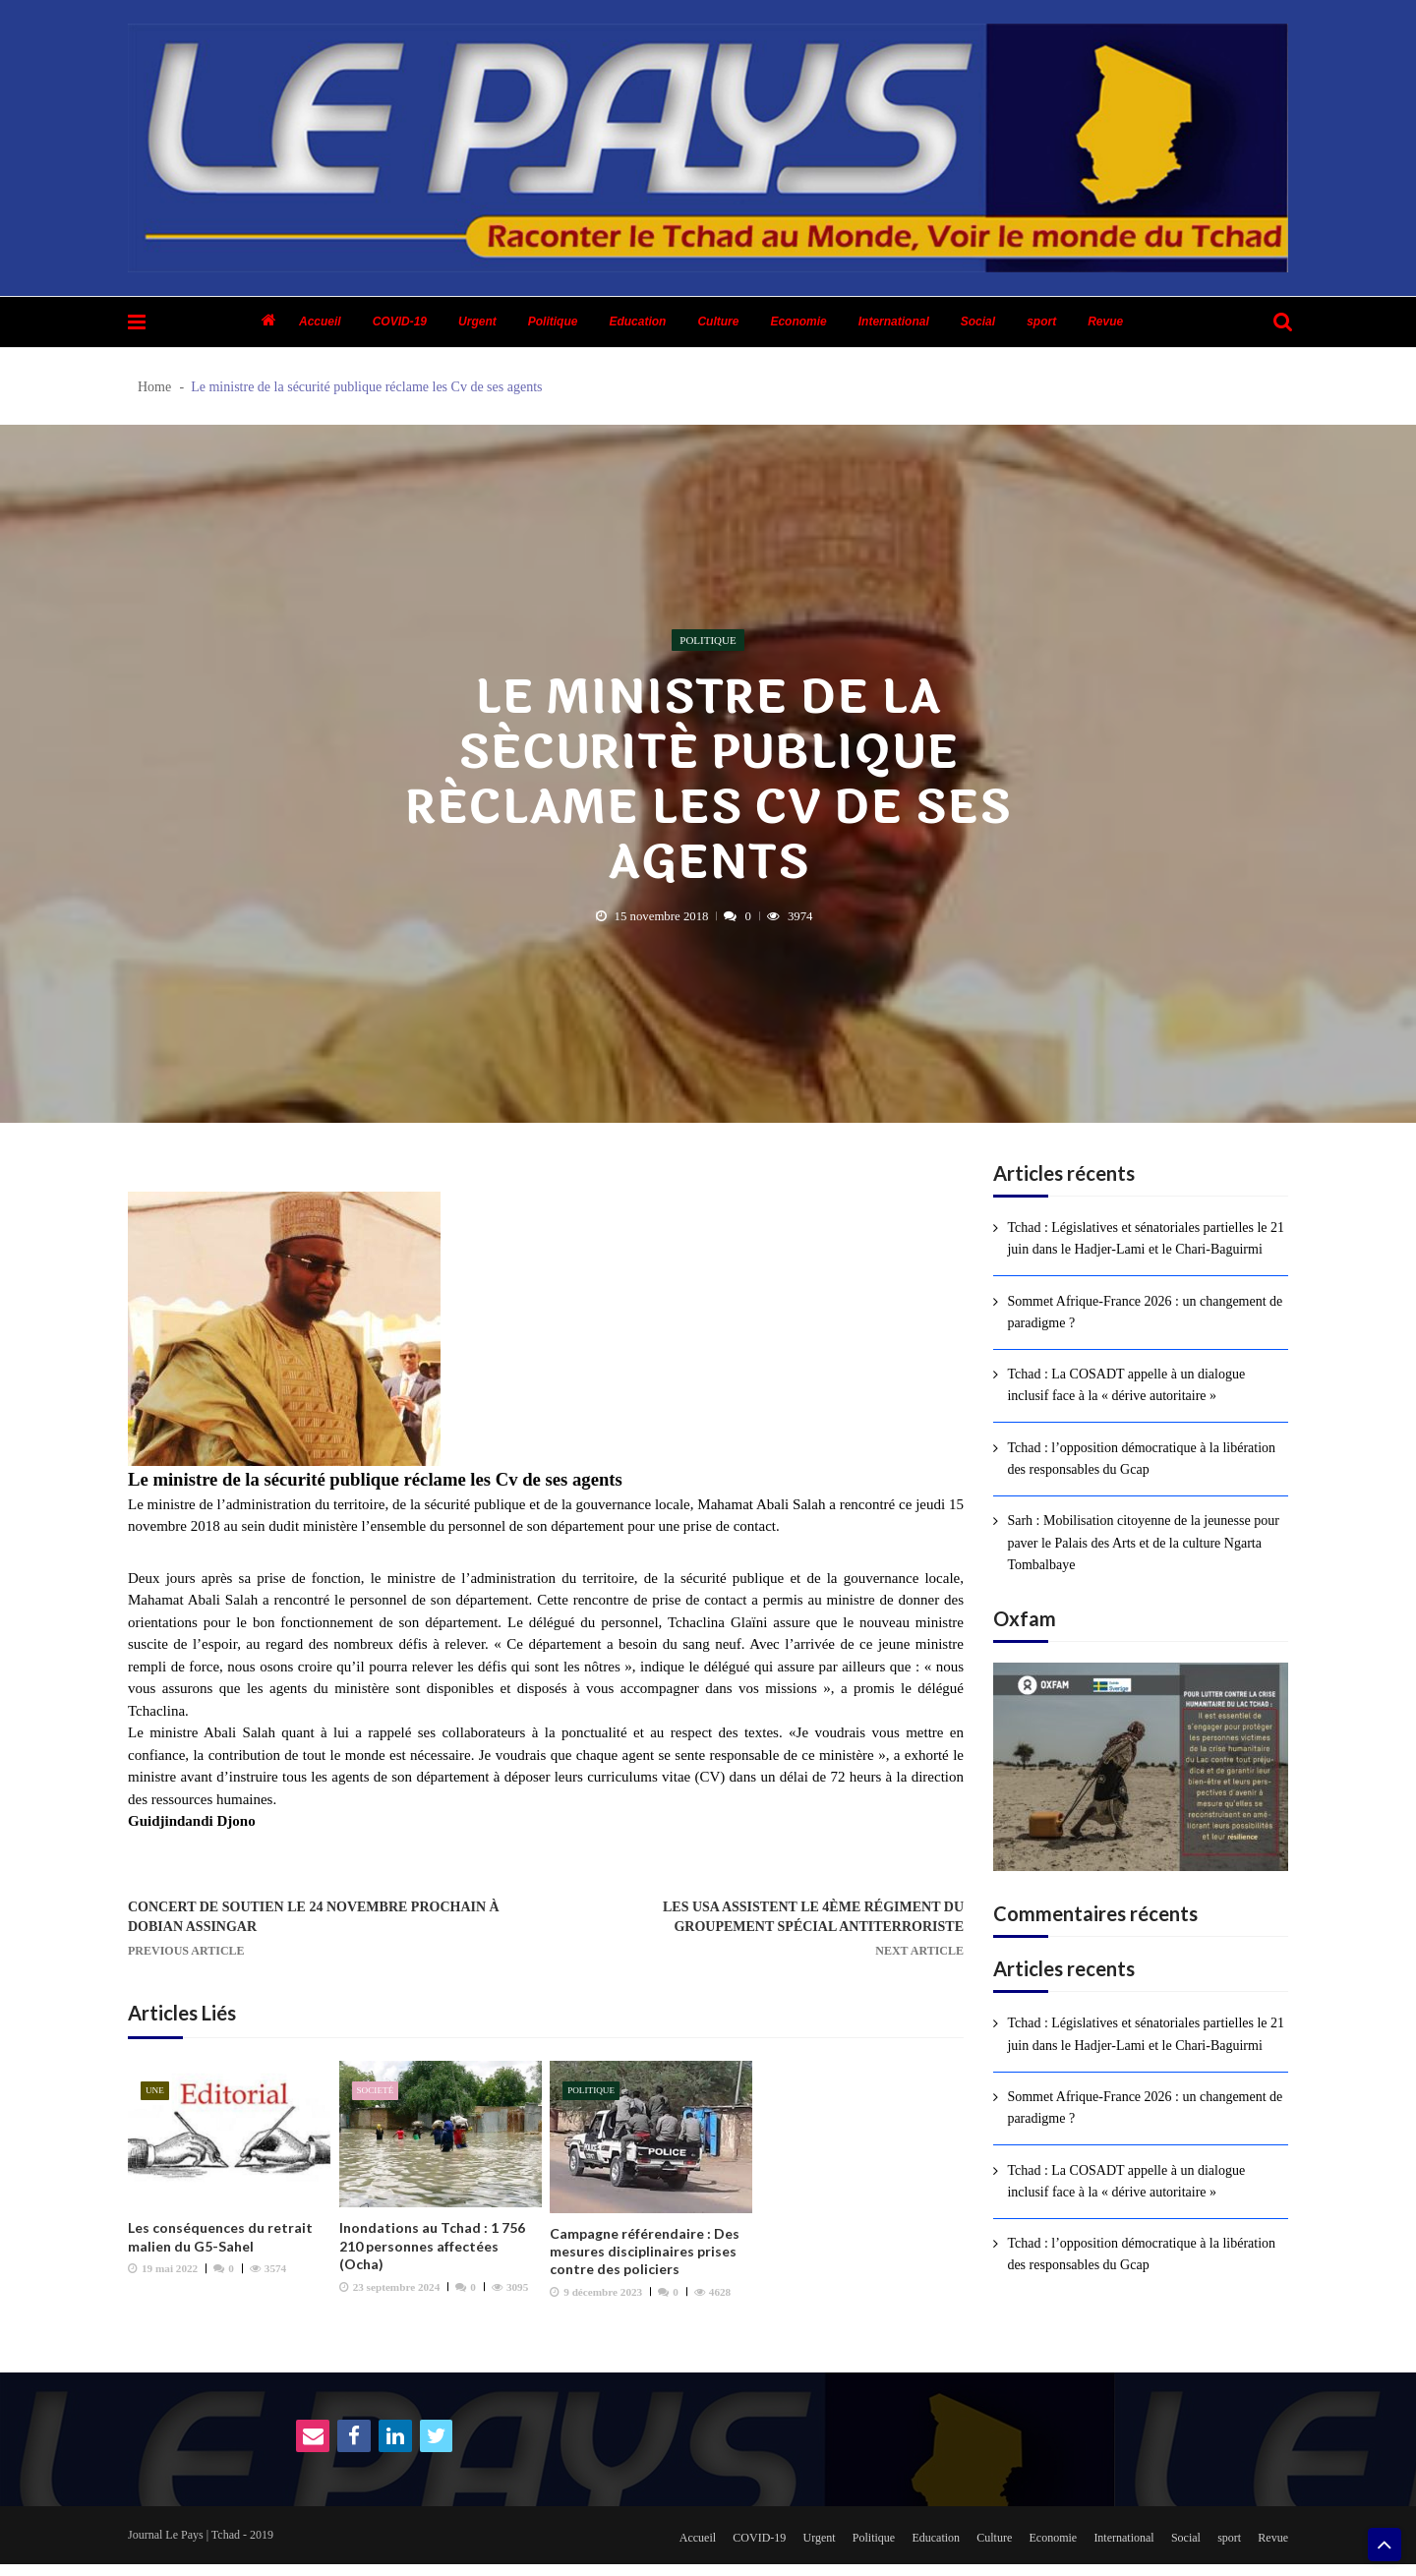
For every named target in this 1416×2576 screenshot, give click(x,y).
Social (978, 321)
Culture (717, 321)
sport (1041, 321)
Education (637, 321)
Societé (377, 2096)
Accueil (320, 321)
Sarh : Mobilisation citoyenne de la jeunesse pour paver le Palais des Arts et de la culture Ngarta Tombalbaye (1142, 1542)
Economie (798, 321)
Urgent (477, 321)
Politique (553, 321)
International (893, 321)
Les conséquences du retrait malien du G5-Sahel (220, 2243)
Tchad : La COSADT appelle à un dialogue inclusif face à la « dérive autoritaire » (1126, 1385)
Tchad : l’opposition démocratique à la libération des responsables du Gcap (1141, 1458)
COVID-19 (400, 321)
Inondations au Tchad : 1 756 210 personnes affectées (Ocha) (432, 2252)
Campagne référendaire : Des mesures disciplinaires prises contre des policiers (644, 2257)
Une (156, 2096)
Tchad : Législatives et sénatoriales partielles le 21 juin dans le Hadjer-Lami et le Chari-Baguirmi (1145, 1238)
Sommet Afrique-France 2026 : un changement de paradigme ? (1144, 1312)
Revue (1105, 321)
